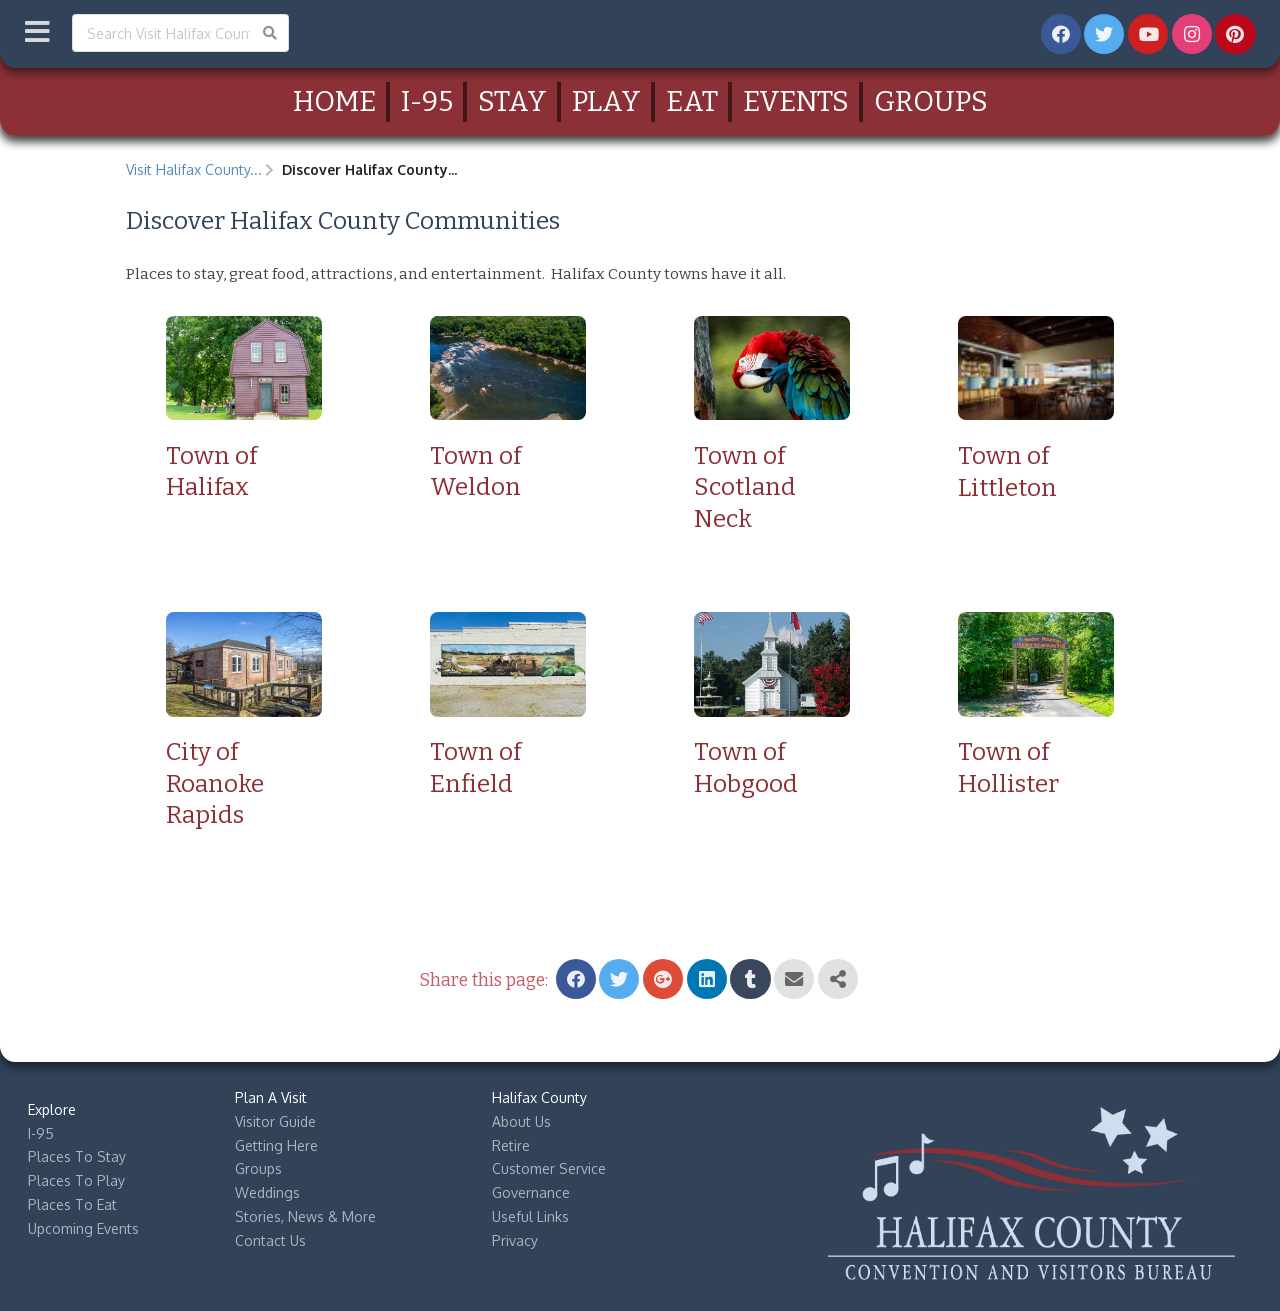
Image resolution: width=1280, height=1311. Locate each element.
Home (334, 101)
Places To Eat (72, 1204)
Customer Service (549, 1168)
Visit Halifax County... (194, 169)
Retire (511, 1145)
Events (796, 101)
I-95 (427, 101)
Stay (512, 101)
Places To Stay (77, 1156)
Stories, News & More (305, 1216)
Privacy (515, 1240)
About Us (521, 1121)
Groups (931, 101)
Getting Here (276, 1145)
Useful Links (530, 1216)
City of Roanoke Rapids (215, 783)
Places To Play (76, 1180)
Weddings (267, 1192)
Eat (692, 101)
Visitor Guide (275, 1121)
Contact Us (270, 1240)
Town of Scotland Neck (745, 487)
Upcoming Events (83, 1228)
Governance (531, 1192)
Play (606, 101)
